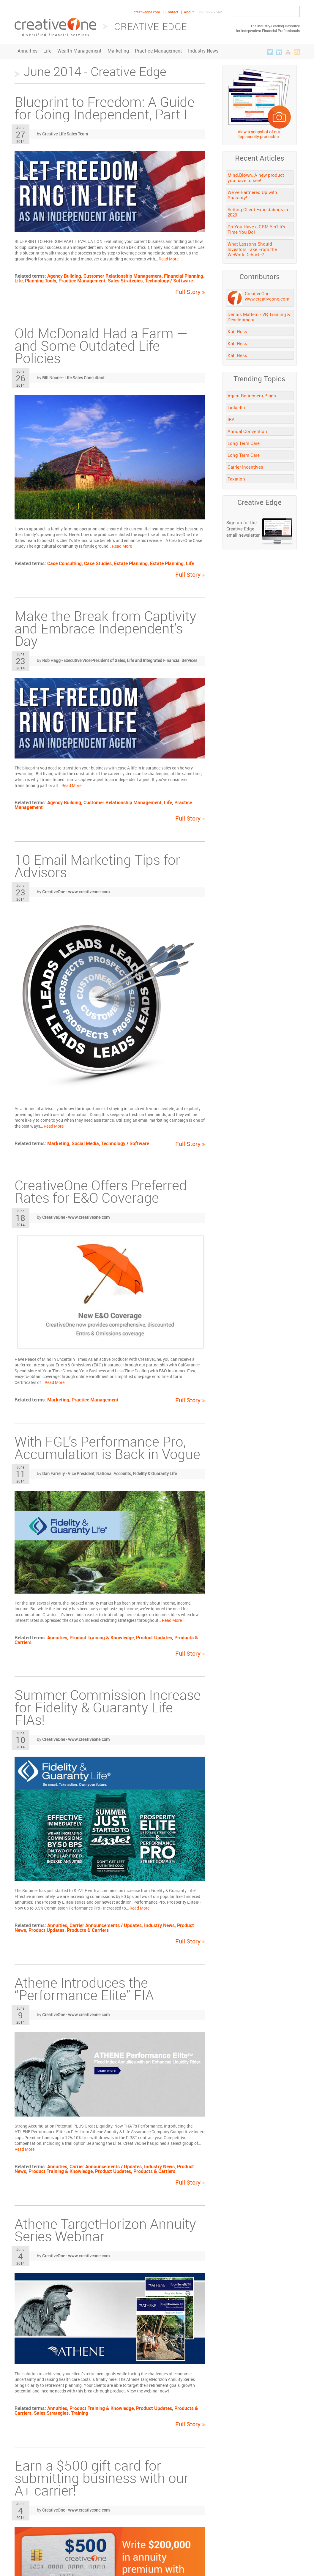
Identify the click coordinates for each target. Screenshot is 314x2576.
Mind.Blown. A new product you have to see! (256, 177)
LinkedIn (279, 52)
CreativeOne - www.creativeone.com (76, 892)
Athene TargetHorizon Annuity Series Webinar (105, 2230)
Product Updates (154, 1637)
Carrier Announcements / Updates (106, 1925)
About (189, 12)
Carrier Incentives (245, 467)
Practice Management (158, 51)
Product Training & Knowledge (102, 1637)
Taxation (236, 479)
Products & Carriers (88, 1930)
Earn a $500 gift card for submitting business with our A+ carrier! (102, 2477)
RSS (297, 52)
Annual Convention (247, 431)
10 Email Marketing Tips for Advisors (97, 866)
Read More (169, 259)
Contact (171, 12)
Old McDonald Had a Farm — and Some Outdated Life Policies (101, 345)
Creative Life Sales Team (65, 134)
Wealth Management (79, 51)
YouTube (288, 52)
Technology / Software (169, 280)
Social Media (85, 1143)
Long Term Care (244, 443)
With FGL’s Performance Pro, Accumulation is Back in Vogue (107, 1447)
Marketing (118, 51)
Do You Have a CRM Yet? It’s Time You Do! (256, 229)
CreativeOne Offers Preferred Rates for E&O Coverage (101, 1191)
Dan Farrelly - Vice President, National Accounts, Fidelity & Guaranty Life (109, 1473)
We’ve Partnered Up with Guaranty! (252, 194)
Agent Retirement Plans (252, 396)
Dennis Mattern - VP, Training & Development (259, 317)
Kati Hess (237, 331)
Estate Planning (131, 563)
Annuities (27, 51)
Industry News (203, 51)
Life (47, 51)
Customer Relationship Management (122, 276)
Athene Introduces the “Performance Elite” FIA (84, 1988)
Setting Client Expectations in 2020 (258, 212)
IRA (231, 419)
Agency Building (64, 276)
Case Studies (98, 563)
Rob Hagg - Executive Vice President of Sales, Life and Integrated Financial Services (119, 660)
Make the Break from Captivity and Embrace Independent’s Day (105, 628)
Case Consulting (64, 563)
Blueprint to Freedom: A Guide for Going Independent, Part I (105, 108)
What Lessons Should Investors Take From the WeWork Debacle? (252, 249)
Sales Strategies (125, 280)
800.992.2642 (210, 12)
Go (293, 11)
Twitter (270, 52)
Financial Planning (183, 276)
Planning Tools (40, 280)
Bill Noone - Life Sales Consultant (73, 377)
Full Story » (190, 292)
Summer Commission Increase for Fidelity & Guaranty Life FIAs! (108, 1707)
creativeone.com (147, 12)
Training (79, 2413)
